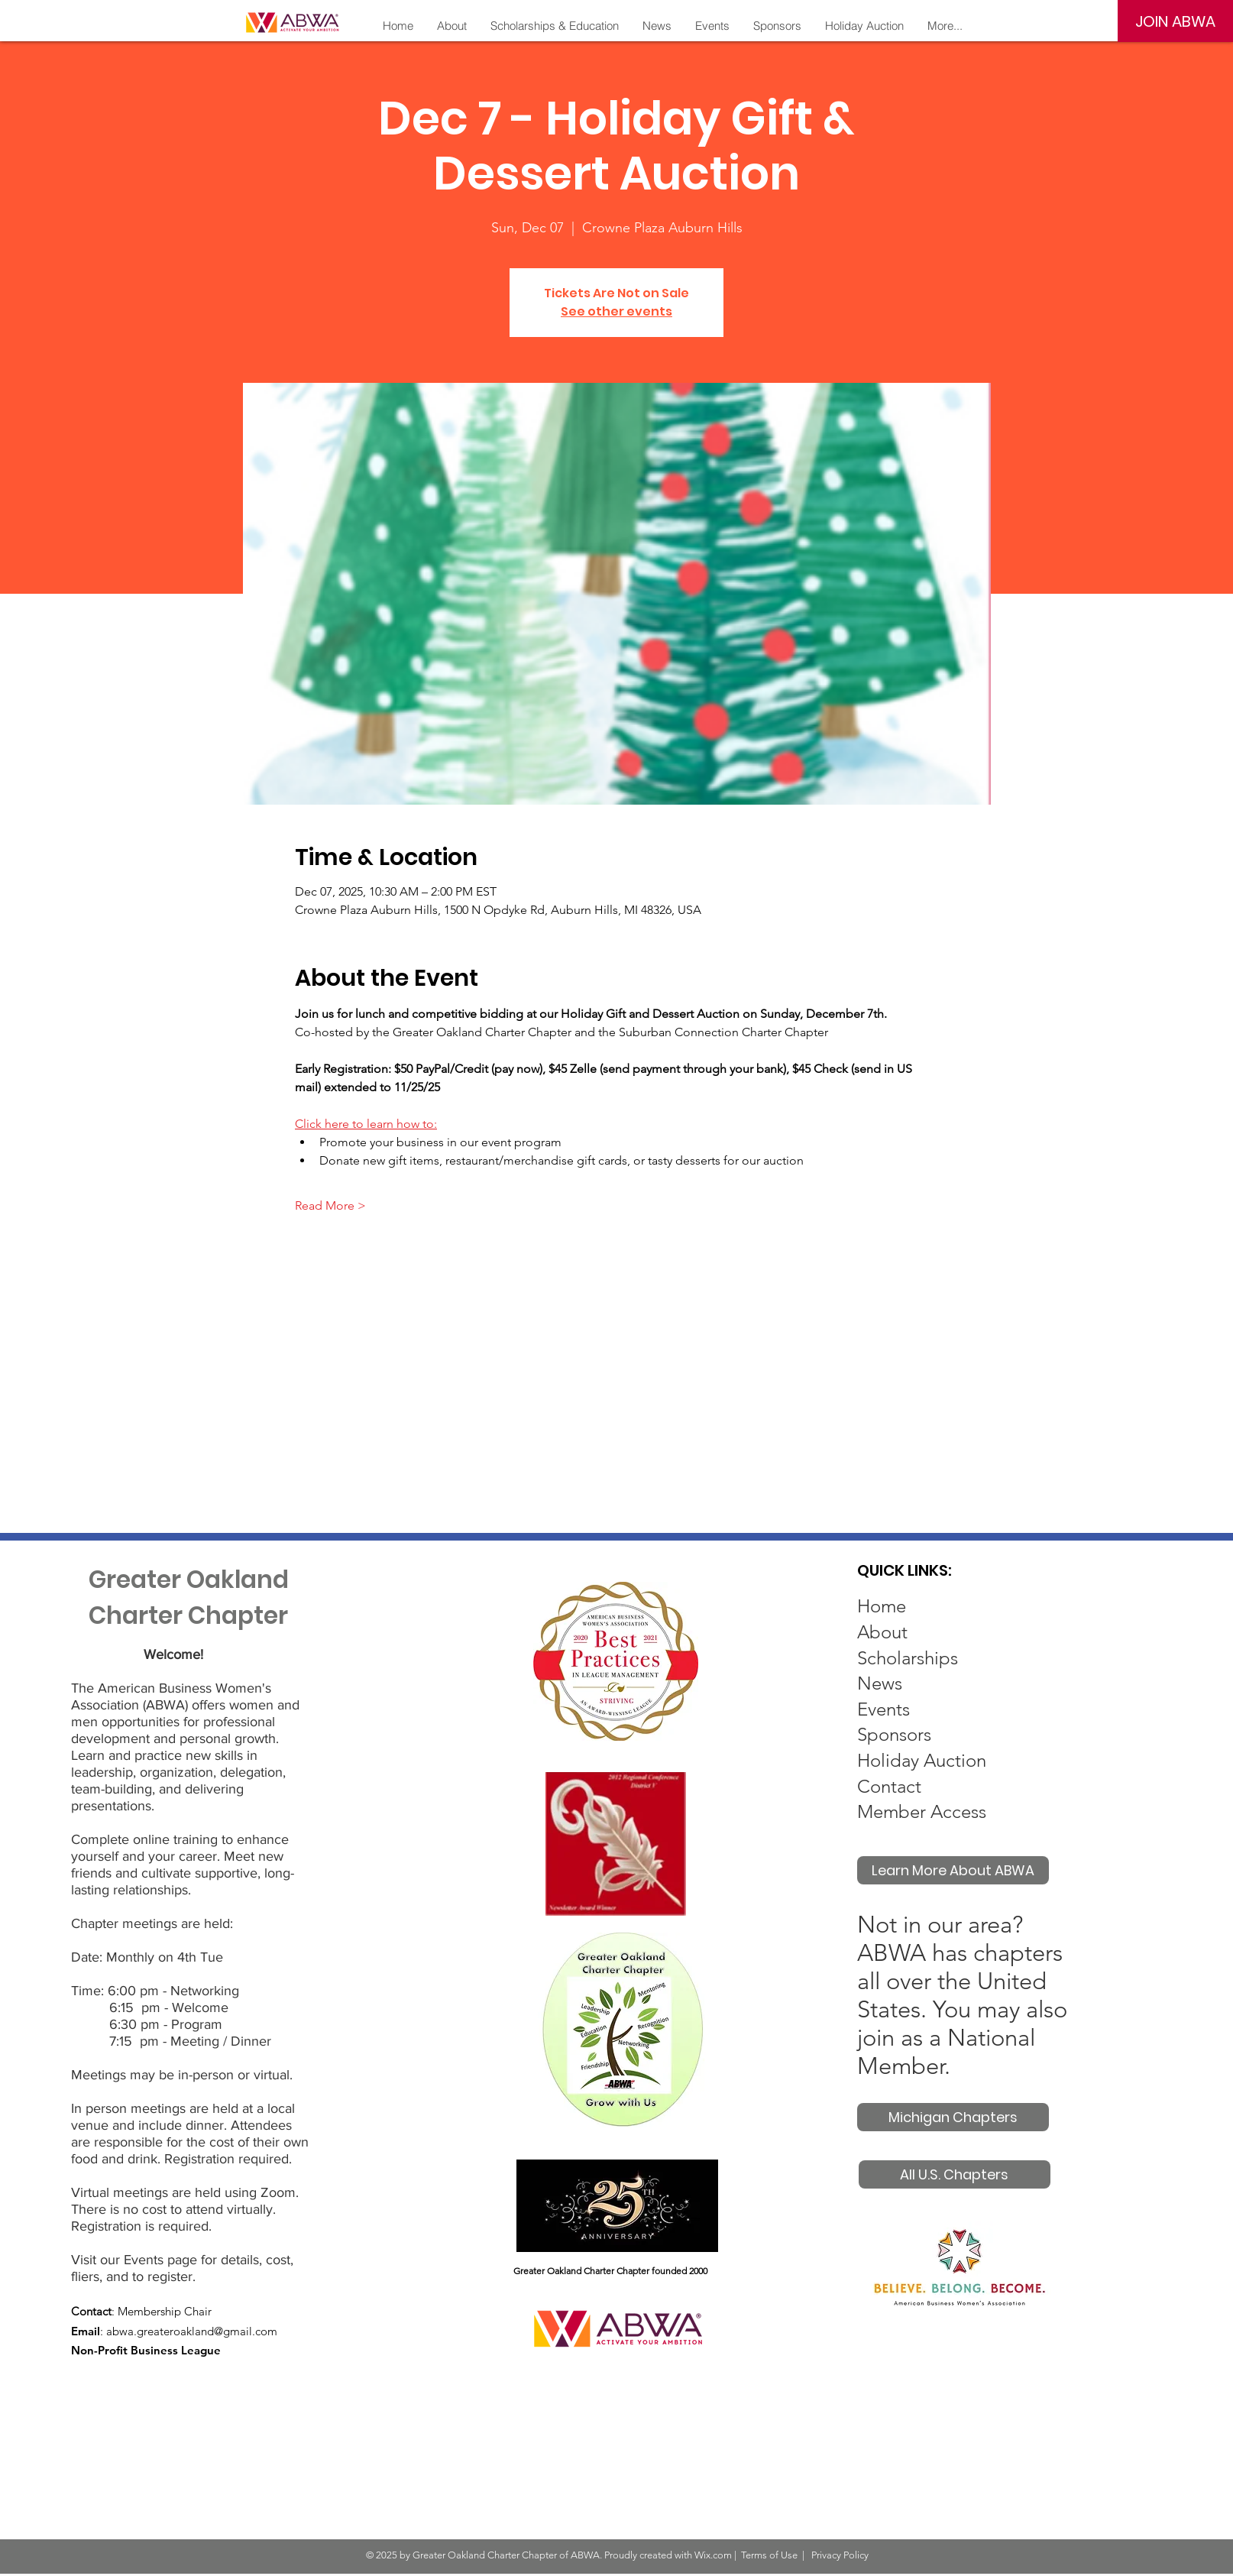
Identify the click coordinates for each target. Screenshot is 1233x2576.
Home (881, 1606)
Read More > (330, 1205)
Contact (889, 1786)
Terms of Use (769, 2555)
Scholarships (907, 1658)
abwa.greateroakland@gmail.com (191, 2331)
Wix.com (713, 2555)
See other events (616, 311)
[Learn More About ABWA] (953, 1870)
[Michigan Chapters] (953, 2117)
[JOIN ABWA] (1175, 21)
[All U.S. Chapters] (954, 2174)
